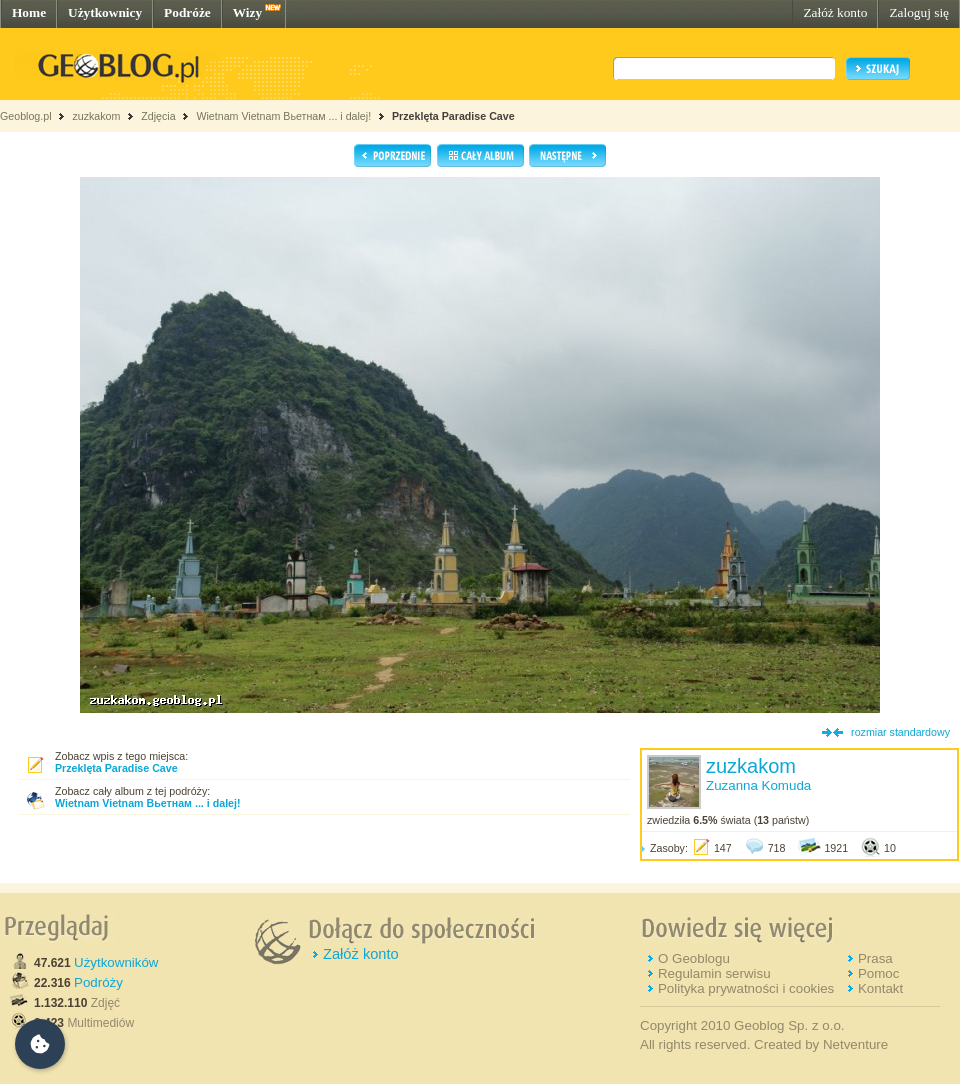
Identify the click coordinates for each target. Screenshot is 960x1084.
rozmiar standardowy (900, 732)
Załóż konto (835, 12)
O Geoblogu (694, 958)
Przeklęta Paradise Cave (453, 116)
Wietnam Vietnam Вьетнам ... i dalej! (283, 116)
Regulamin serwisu (714, 973)
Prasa (875, 958)
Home (29, 12)
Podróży (98, 982)
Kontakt (880, 988)
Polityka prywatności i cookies (746, 988)
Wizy (247, 12)
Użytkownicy (105, 12)
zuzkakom (96, 116)
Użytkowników (116, 962)
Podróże (187, 12)
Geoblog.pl (26, 116)
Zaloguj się (919, 12)
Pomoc (878, 973)
